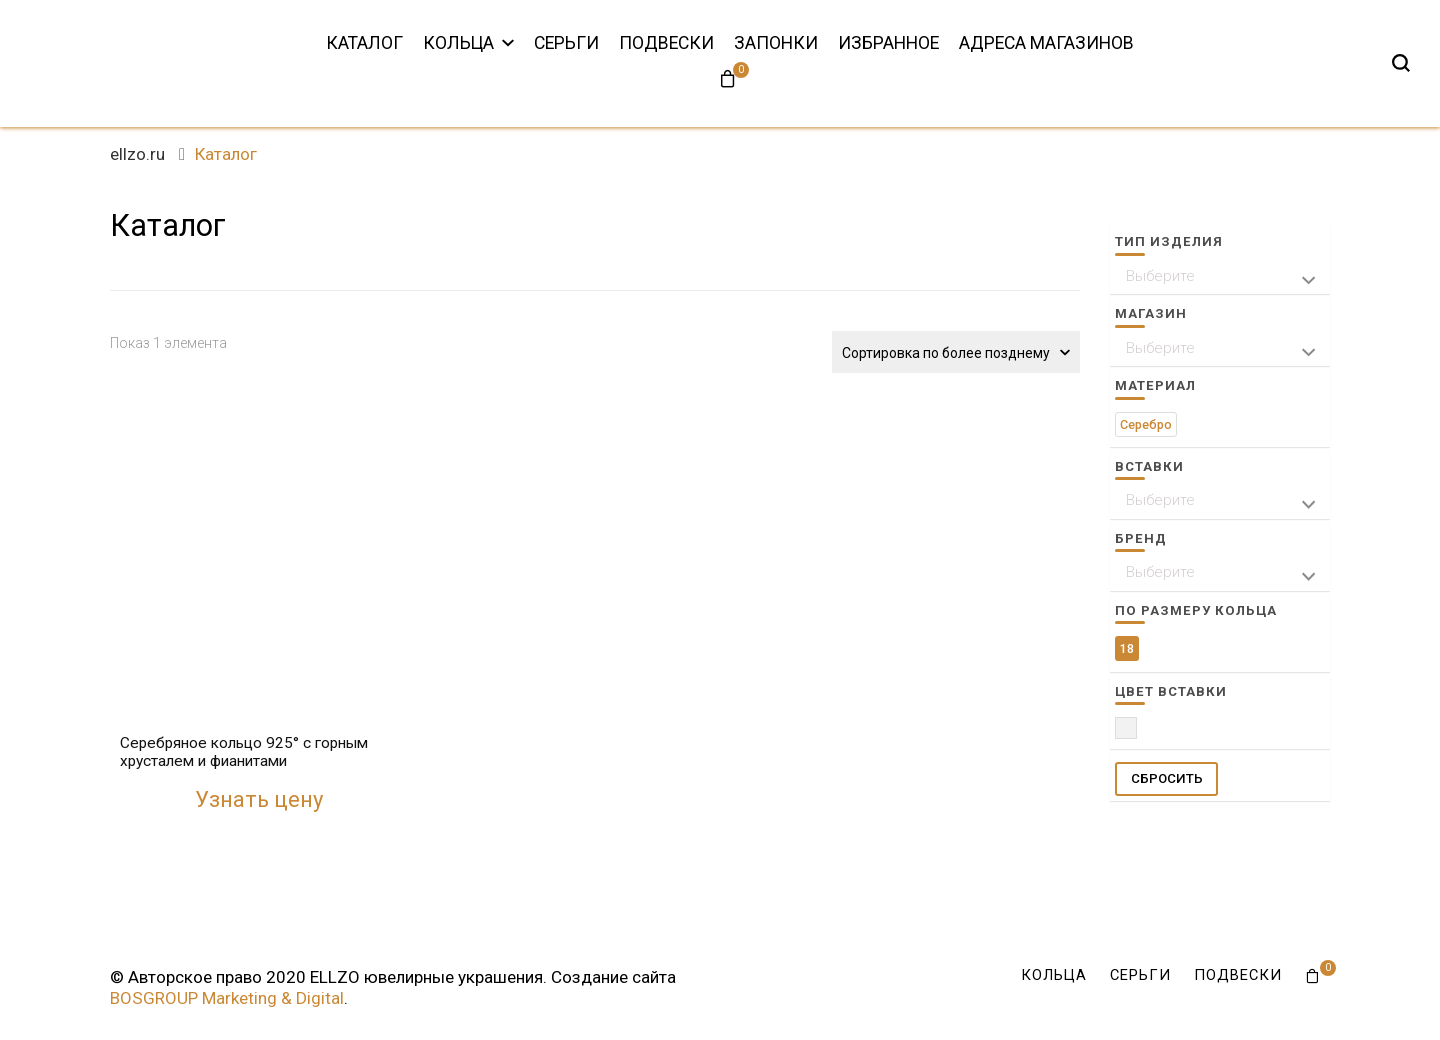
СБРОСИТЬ (1167, 778)
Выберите (1160, 276)
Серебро (1146, 424)
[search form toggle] (1401, 63)
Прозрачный (1136, 733)
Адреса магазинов (1046, 43)
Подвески (666, 43)
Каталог (364, 43)
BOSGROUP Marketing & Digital (227, 998)
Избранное (888, 43)
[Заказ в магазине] (956, 352)
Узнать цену (259, 799)
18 (1127, 648)
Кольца (458, 43)
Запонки (776, 43)
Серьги (566, 43)
